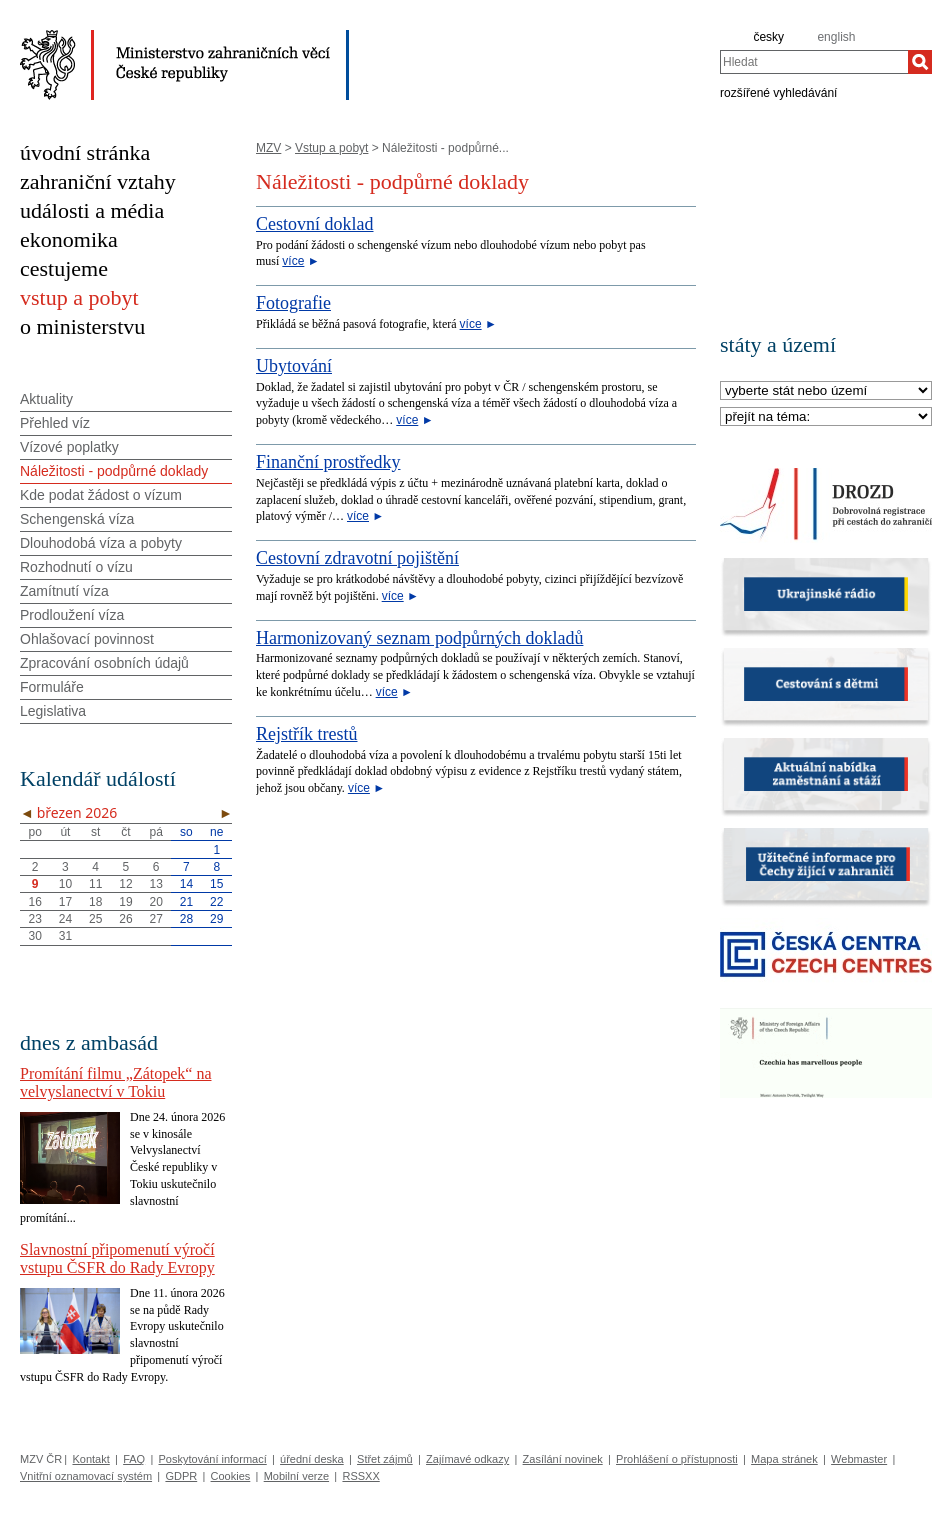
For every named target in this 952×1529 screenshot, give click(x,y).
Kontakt (90, 1459)
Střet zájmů (385, 1459)
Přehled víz (55, 423)
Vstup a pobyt (331, 148)
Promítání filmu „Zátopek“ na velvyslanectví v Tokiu (116, 1082)
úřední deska (312, 1459)
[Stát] (826, 391)
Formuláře (52, 687)
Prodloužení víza (72, 615)
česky (768, 37)
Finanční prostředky (328, 462)
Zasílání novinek (563, 1459)
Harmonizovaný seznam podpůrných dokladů (419, 638)
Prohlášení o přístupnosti (677, 1459)
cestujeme (64, 268)
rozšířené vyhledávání (778, 92)
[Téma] (826, 417)
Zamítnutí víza (64, 591)
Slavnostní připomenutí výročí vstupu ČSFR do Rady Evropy (117, 1258)
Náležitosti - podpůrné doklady (114, 471)
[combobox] (814, 62)
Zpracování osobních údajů (104, 663)
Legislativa (53, 711)
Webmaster (859, 1459)
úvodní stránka (85, 152)
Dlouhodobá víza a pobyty (101, 543)
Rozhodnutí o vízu (76, 567)
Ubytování (294, 366)
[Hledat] (920, 62)
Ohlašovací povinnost (87, 639)
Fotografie (293, 303)
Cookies (231, 1476)
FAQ (134, 1459)
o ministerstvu (82, 326)
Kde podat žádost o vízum (101, 495)
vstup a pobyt (79, 297)
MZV (268, 148)
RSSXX (360, 1476)
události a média (92, 210)
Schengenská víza (77, 519)
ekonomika (69, 239)
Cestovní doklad (315, 224)
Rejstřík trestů (307, 734)
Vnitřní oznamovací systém (86, 1476)
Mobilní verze (296, 1476)
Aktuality (46, 399)
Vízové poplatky (69, 447)
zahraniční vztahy (98, 181)
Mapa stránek (784, 1459)
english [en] (836, 37)
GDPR (181, 1476)
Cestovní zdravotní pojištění (357, 558)
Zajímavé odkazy (467, 1459)
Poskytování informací (213, 1459)
